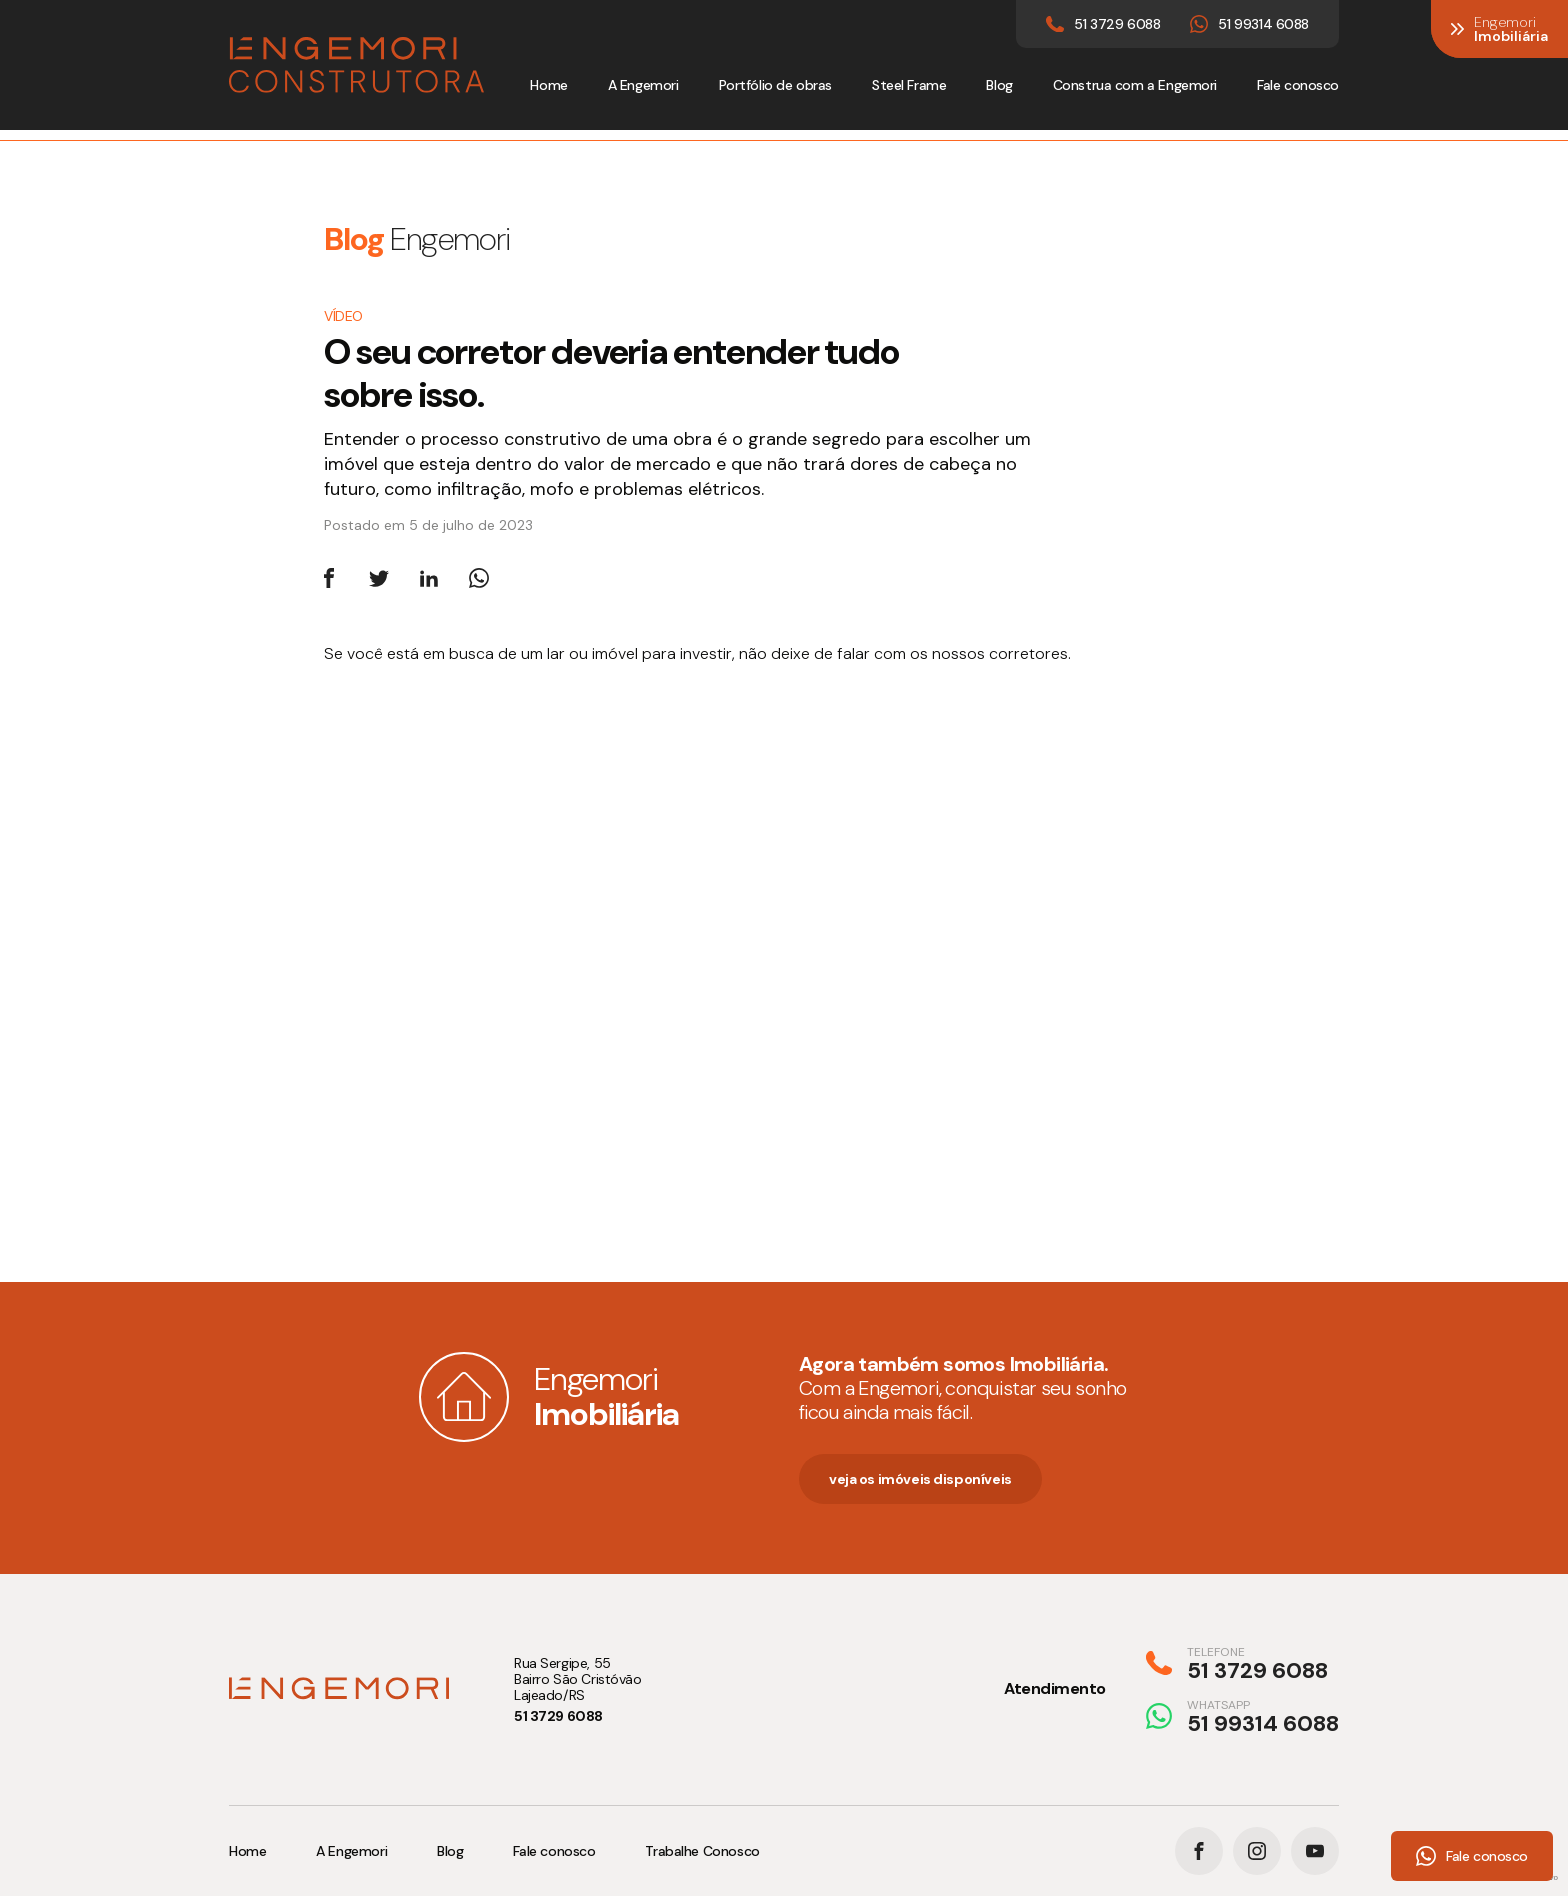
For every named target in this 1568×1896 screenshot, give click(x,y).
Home (548, 85)
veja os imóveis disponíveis (920, 1479)
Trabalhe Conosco (702, 1851)
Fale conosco (1298, 85)
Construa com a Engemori (1135, 85)
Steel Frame (909, 85)
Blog (999, 85)
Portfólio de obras (775, 85)
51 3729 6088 (558, 1716)
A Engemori (643, 85)
